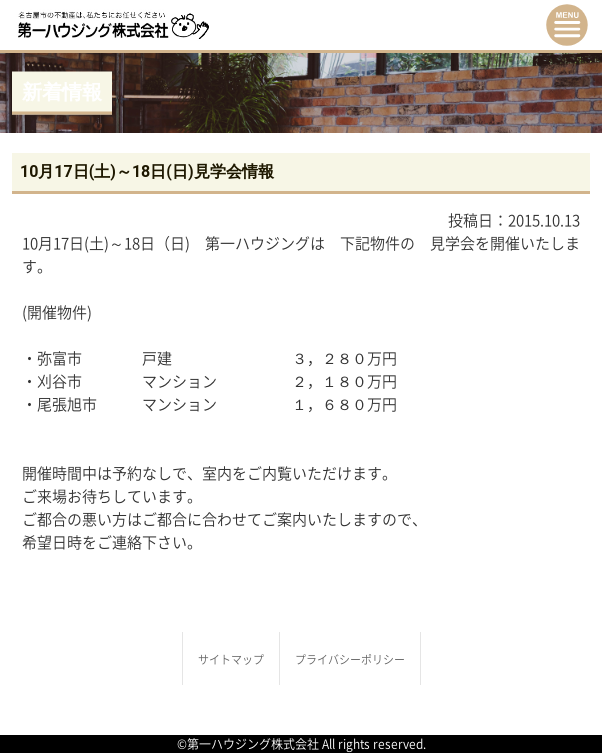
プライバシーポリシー (350, 659)
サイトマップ (231, 659)
